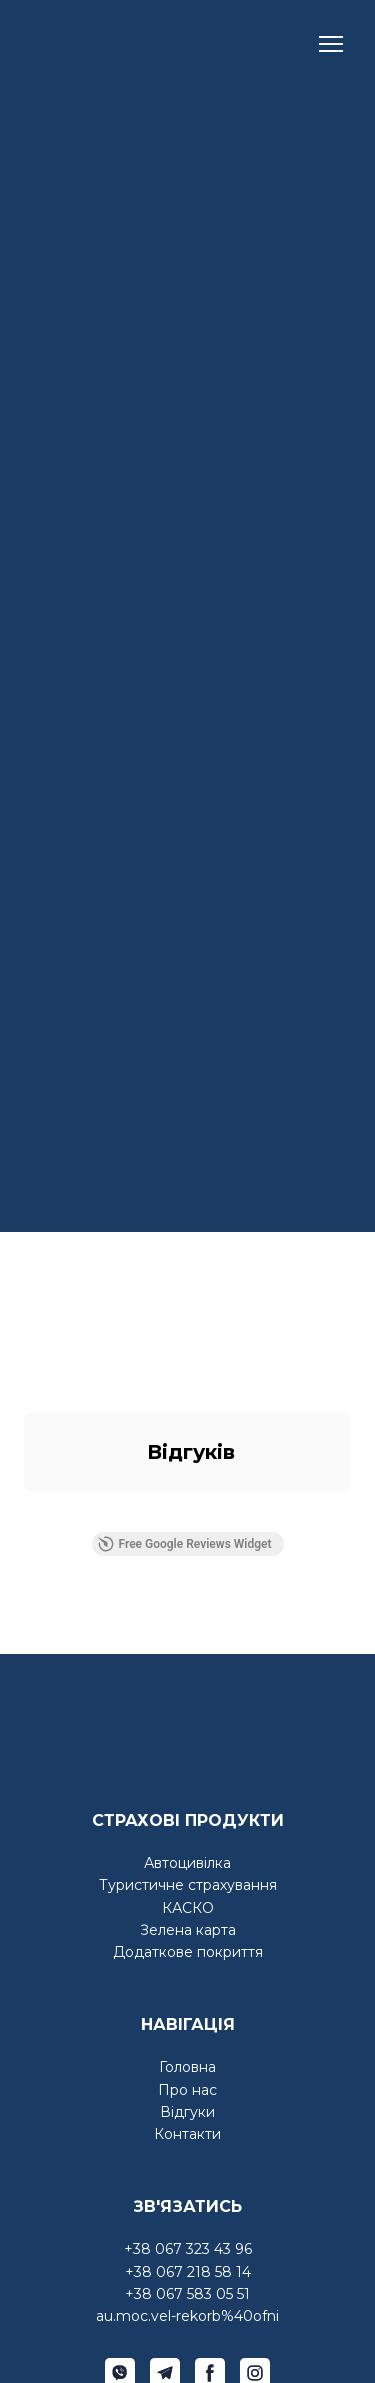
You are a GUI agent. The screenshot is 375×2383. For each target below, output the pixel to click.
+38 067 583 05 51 (187, 2294)
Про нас (187, 2090)
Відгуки (187, 2112)
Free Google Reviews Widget (184, 1544)
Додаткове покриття (188, 1952)
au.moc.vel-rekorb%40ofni (187, 2316)
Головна (187, 2067)
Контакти (187, 2134)
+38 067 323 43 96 (188, 2249)
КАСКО (188, 1908)
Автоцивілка (187, 1863)
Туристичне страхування (188, 1885)
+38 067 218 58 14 (188, 2272)
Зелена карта (188, 1930)
